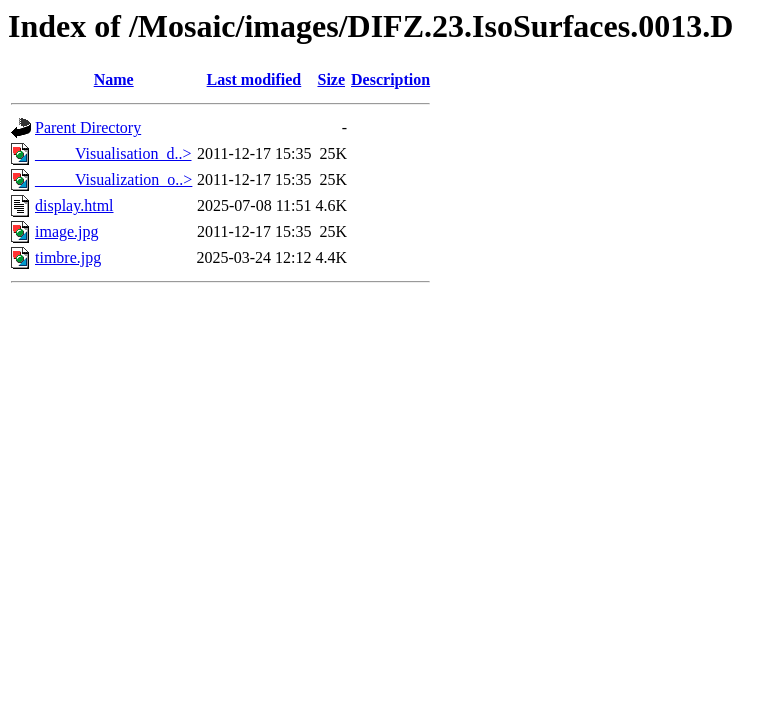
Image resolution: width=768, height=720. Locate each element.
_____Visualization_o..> (113, 179)
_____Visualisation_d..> (113, 153)
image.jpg (67, 231)
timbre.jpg (68, 257)
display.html (74, 205)
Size (331, 79)
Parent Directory (88, 127)
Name (114, 79)
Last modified (254, 79)
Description (390, 79)
